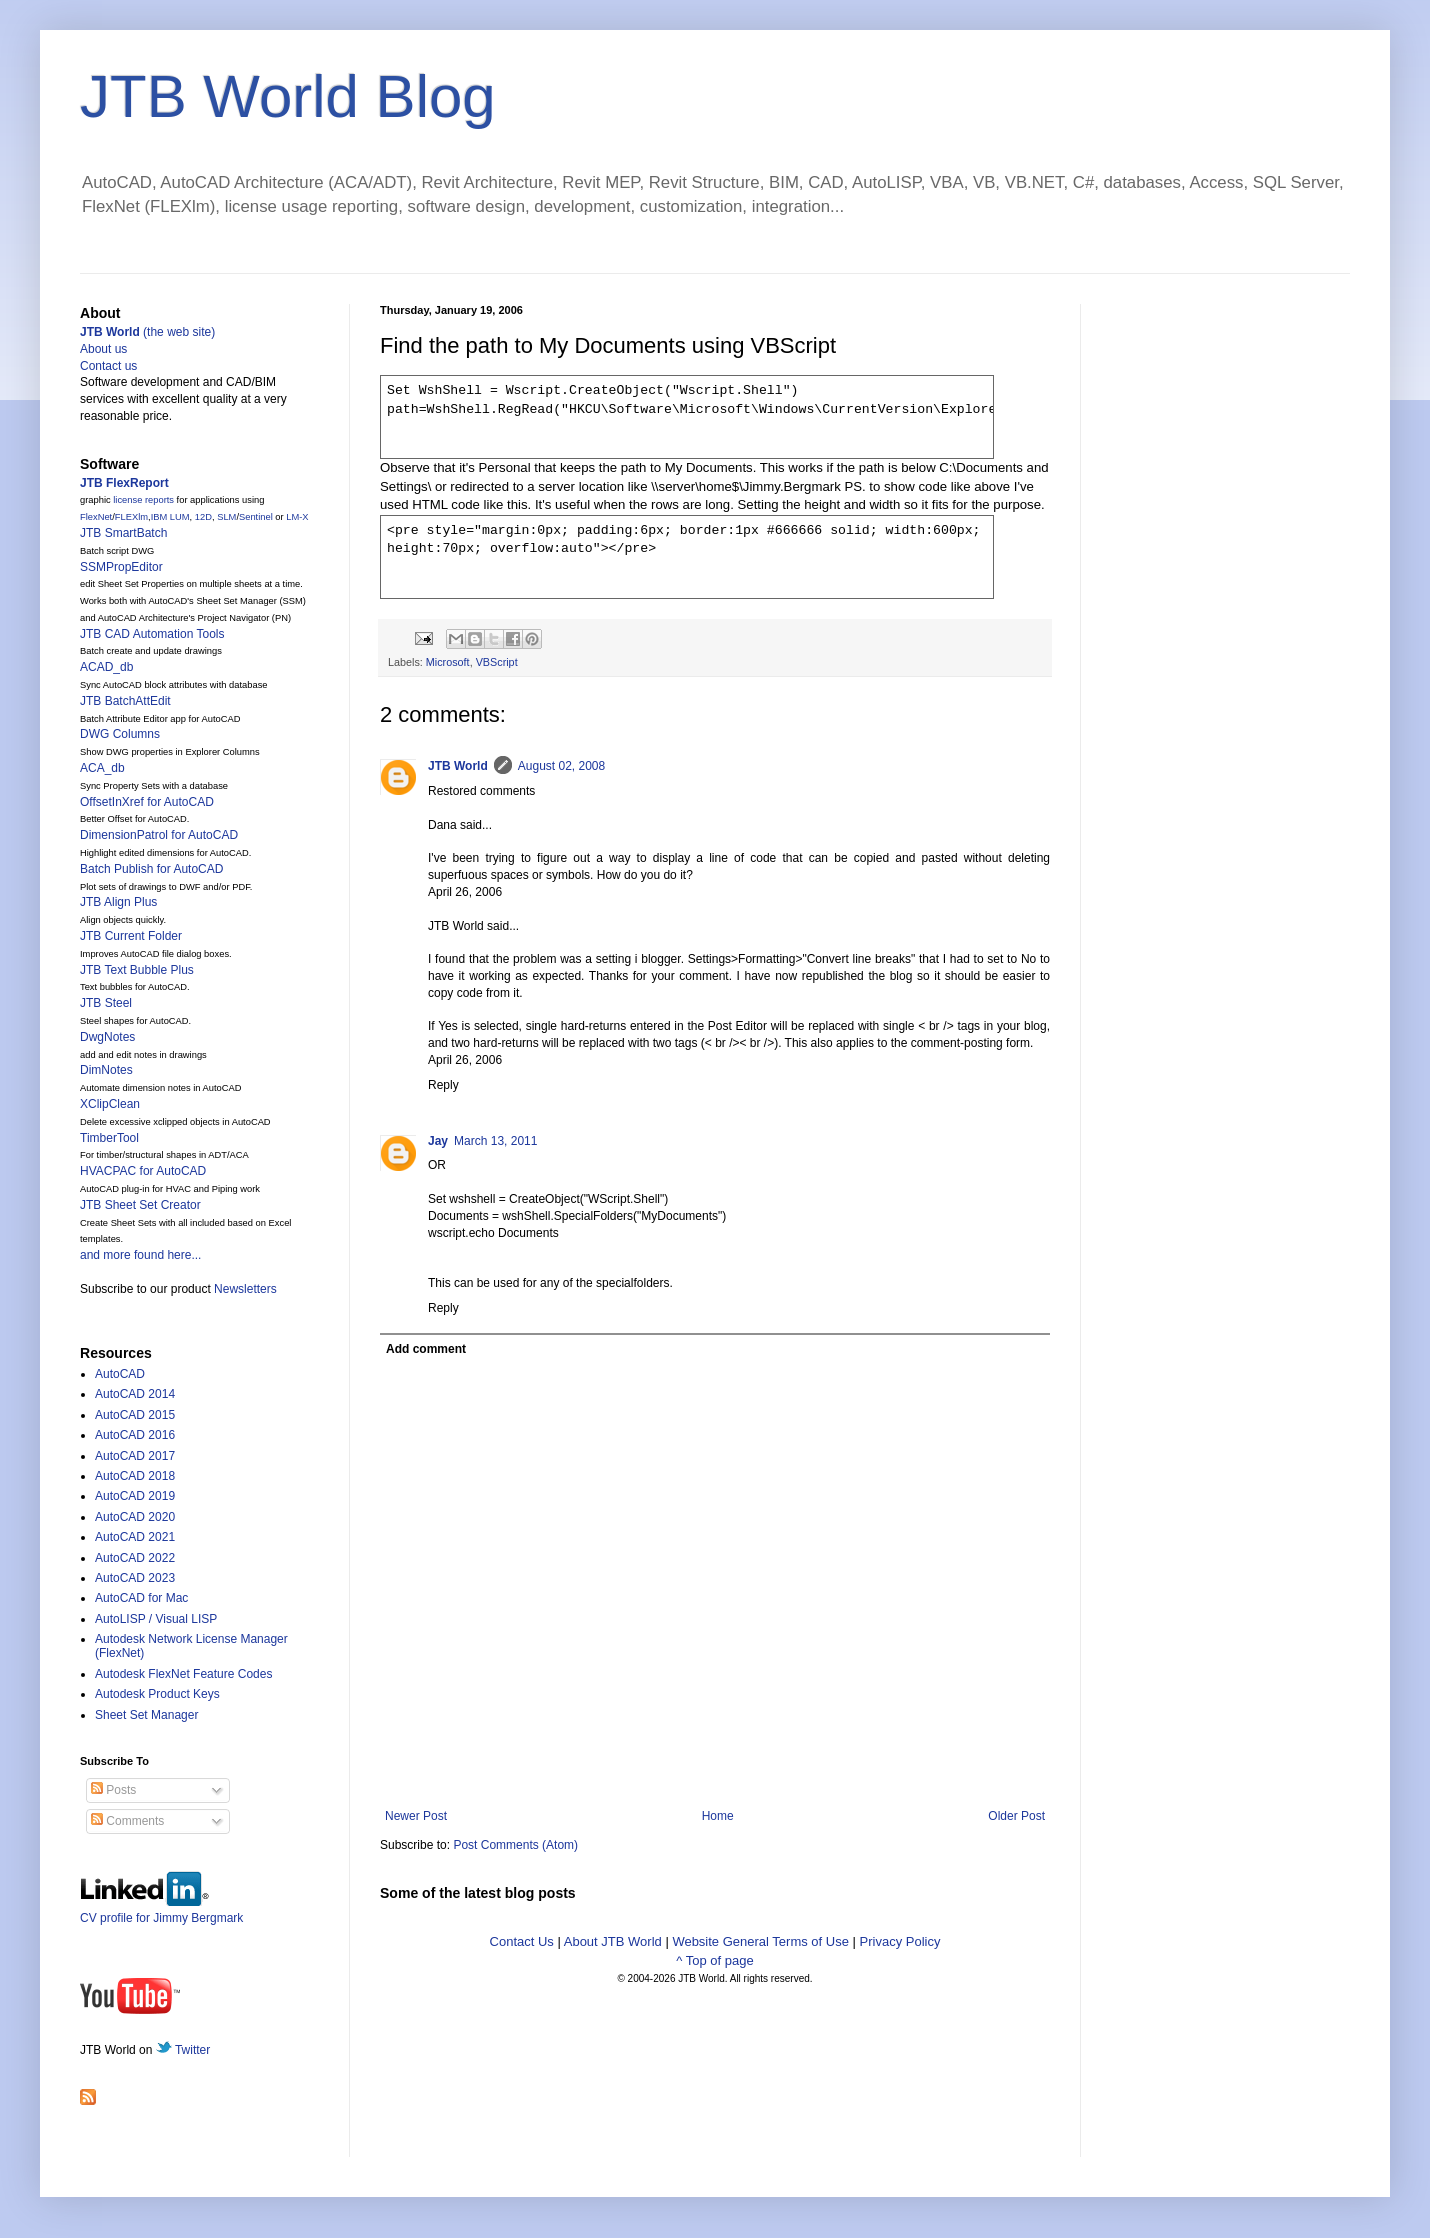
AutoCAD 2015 (135, 1415)
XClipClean (110, 1104)
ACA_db (102, 768)
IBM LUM (170, 517)
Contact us (108, 366)
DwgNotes (107, 1037)
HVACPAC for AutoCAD (143, 1171)
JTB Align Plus (118, 902)
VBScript (497, 662)
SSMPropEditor (121, 567)
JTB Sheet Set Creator (140, 1205)
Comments (127, 1821)
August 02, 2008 (561, 766)
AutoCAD (120, 1374)
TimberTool (109, 1138)
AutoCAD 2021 (135, 1537)
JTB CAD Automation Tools (152, 634)
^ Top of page (714, 1960)
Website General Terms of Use (760, 1941)
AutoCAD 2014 (135, 1394)
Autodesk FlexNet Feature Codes (183, 1674)
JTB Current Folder (131, 936)
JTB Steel (106, 1003)
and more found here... (140, 1255)
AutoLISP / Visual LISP (156, 1619)
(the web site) (147, 332)
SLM (226, 517)
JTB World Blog (288, 96)
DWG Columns (120, 734)
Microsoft (448, 662)
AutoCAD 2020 (135, 1517)
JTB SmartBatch (123, 533)
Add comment (426, 1349)
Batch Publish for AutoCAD (151, 869)
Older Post (1016, 1816)
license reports (143, 500)
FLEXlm (131, 517)
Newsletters (245, 1289)
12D (203, 517)
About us (103, 349)
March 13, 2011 (495, 1141)
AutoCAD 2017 (135, 1456)
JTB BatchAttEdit (125, 701)
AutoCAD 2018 (135, 1476)
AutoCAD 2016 (135, 1435)
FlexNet (96, 517)
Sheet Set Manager (146, 1715)
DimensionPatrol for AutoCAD (159, 835)
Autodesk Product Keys (157, 1694)
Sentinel (256, 517)
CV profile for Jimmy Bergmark (161, 1910)
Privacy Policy (900, 1941)
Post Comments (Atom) (515, 1845)
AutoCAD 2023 (135, 1578)
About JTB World (613, 1941)
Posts (113, 1790)
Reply (443, 1085)
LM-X (297, 517)
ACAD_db (106, 667)
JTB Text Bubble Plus (137, 970)
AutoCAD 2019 (135, 1496)
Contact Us (522, 1941)
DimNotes (106, 1070)
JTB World (458, 766)
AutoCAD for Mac (141, 1598)
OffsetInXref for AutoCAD (147, 802)
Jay (438, 1141)
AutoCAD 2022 (135, 1558)
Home (718, 1816)
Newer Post (416, 1816)
